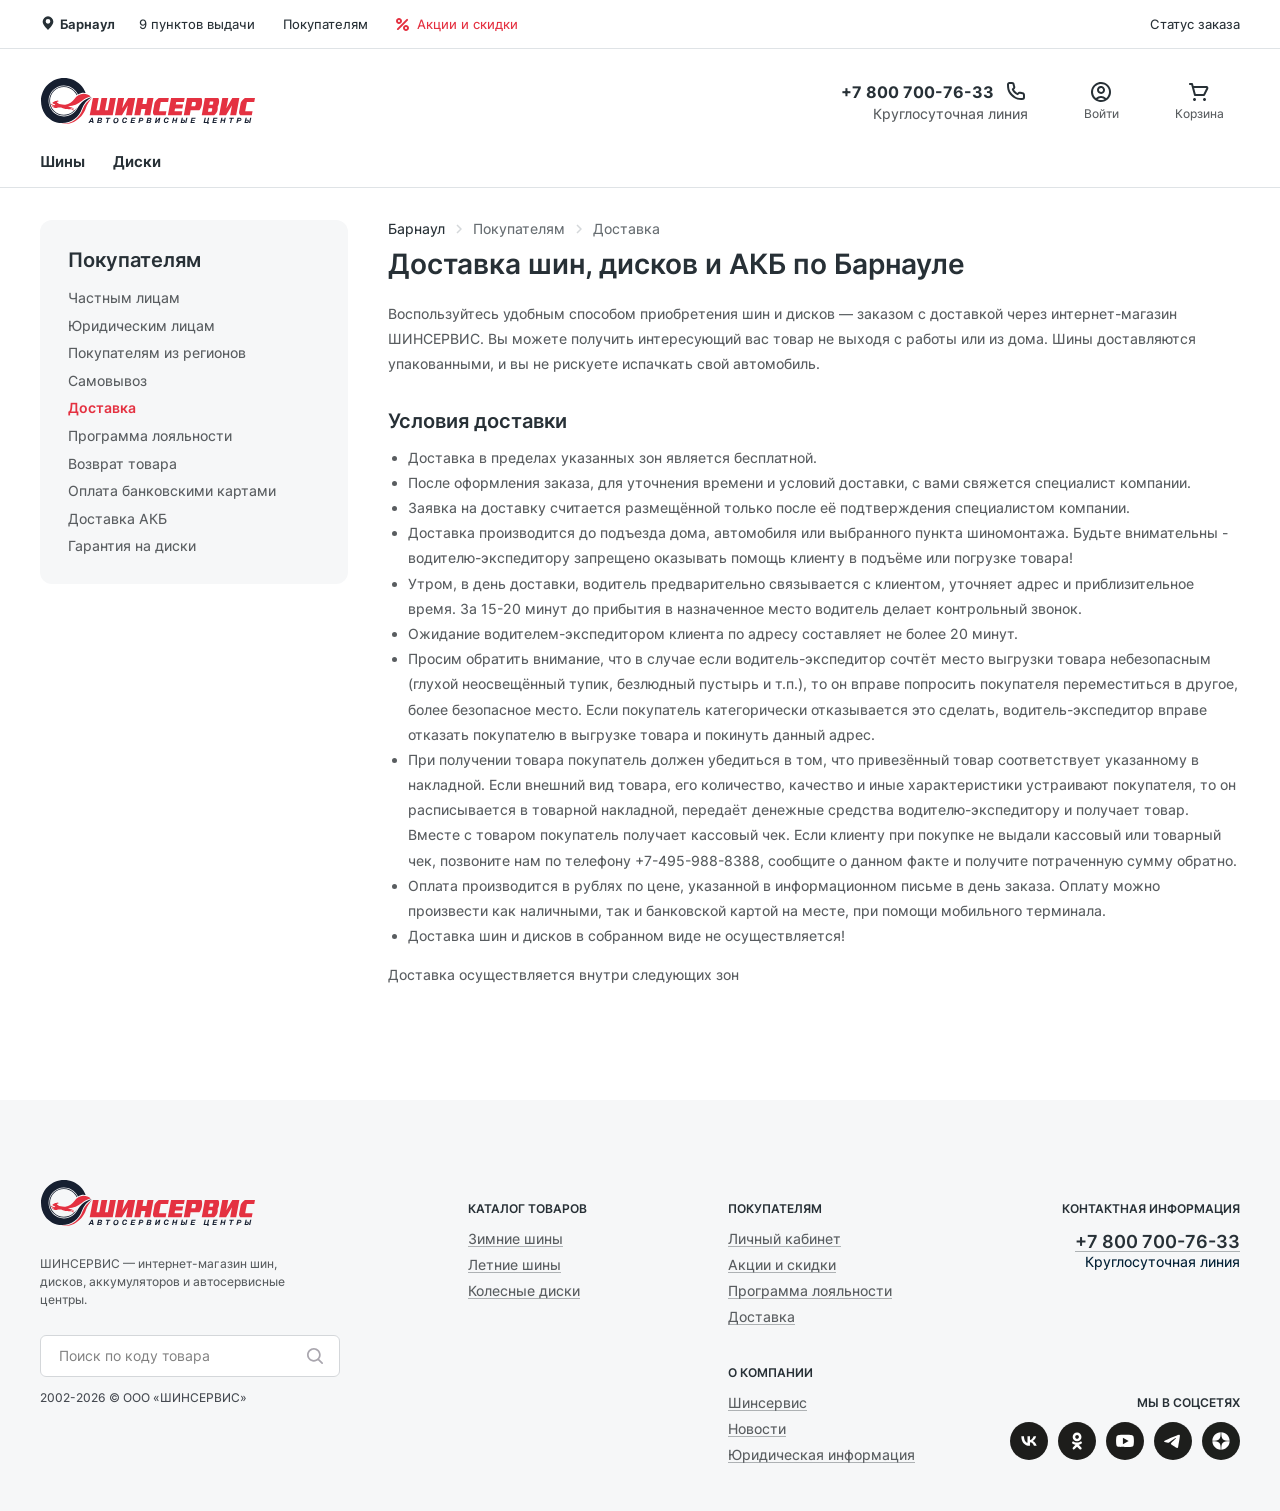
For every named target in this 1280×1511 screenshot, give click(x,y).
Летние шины (514, 1264)
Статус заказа (1195, 24)
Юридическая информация (821, 1454)
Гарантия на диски (132, 545)
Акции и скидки (457, 24)
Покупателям (325, 24)
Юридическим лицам (141, 325)
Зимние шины (515, 1238)
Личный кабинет (784, 1238)
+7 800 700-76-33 (1157, 1241)
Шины (62, 161)
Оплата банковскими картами (172, 490)
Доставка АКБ (117, 518)
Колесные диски (524, 1290)
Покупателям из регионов (157, 352)
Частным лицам (124, 297)
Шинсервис (148, 100)
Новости (757, 1428)
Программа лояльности (150, 435)
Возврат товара (122, 463)
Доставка (102, 407)
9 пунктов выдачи (197, 24)
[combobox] (180, 1356)
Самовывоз (107, 380)
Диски (137, 161)
